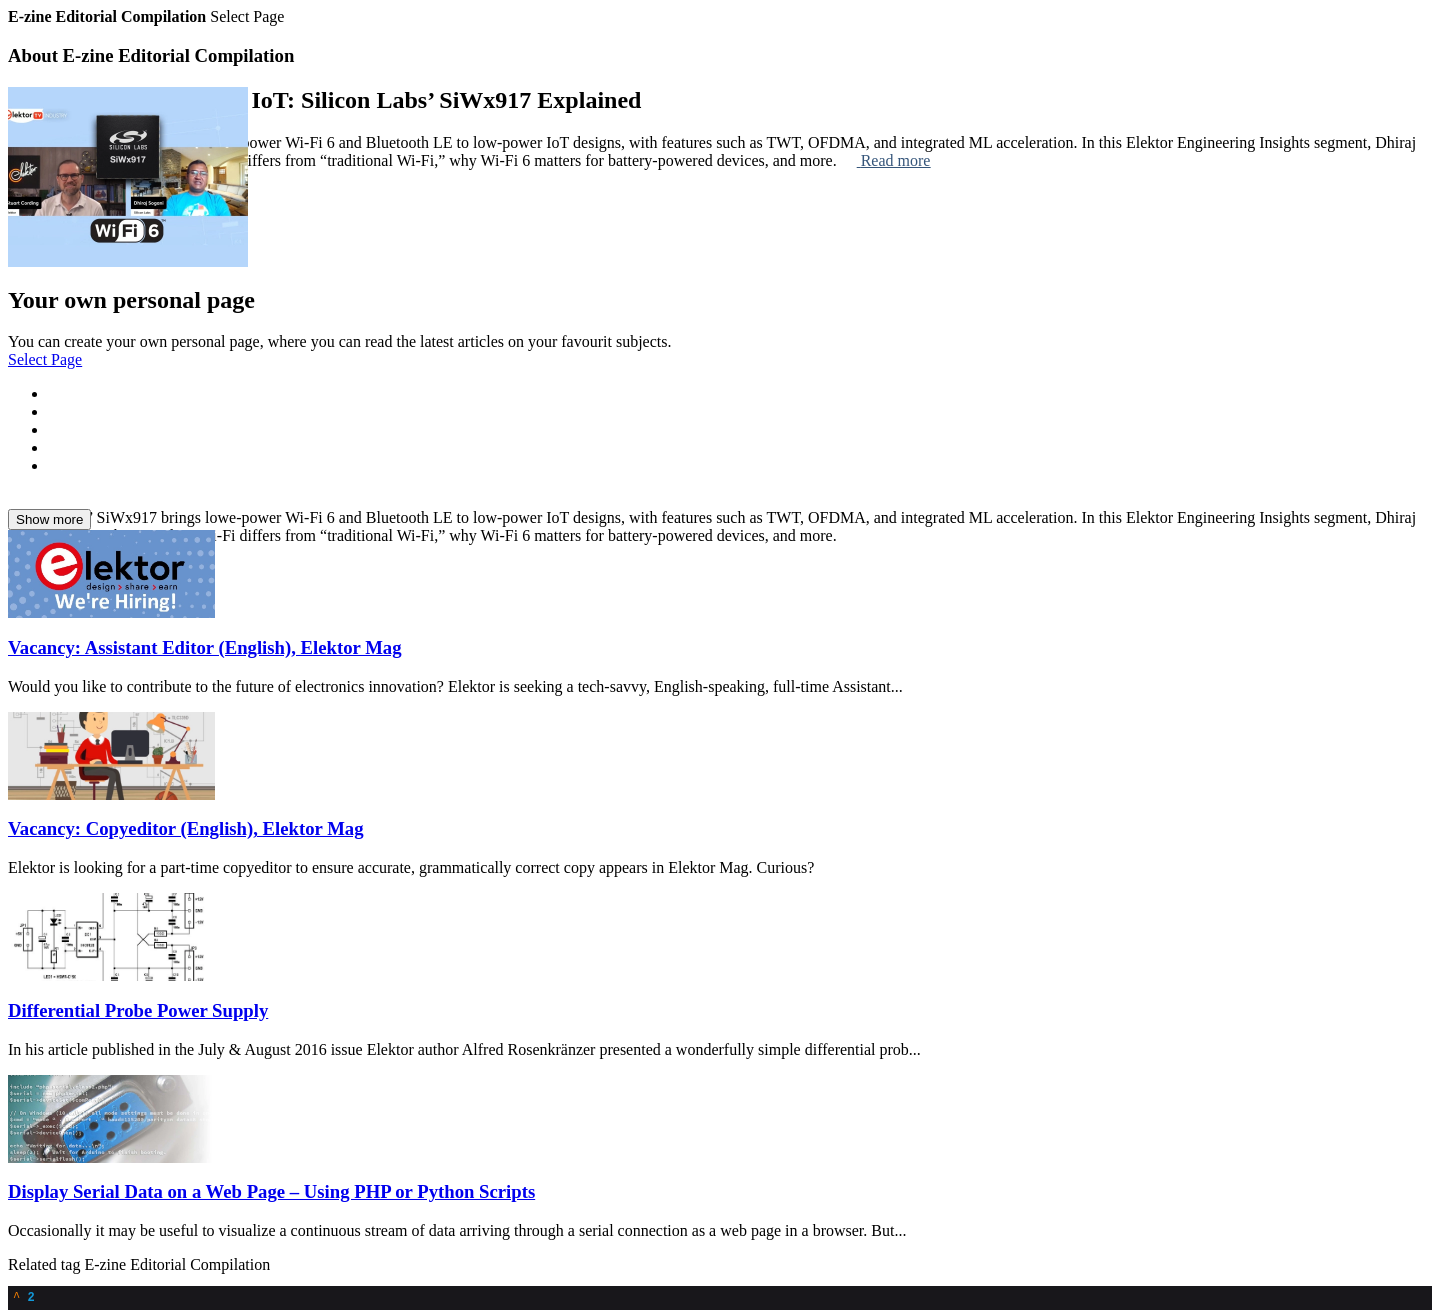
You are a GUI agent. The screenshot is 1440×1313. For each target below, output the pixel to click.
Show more (49, 519)
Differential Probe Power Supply (138, 1010)
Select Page (45, 359)
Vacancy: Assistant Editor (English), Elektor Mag (205, 647)
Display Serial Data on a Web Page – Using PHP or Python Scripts (271, 1191)
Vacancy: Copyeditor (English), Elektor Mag (186, 828)
